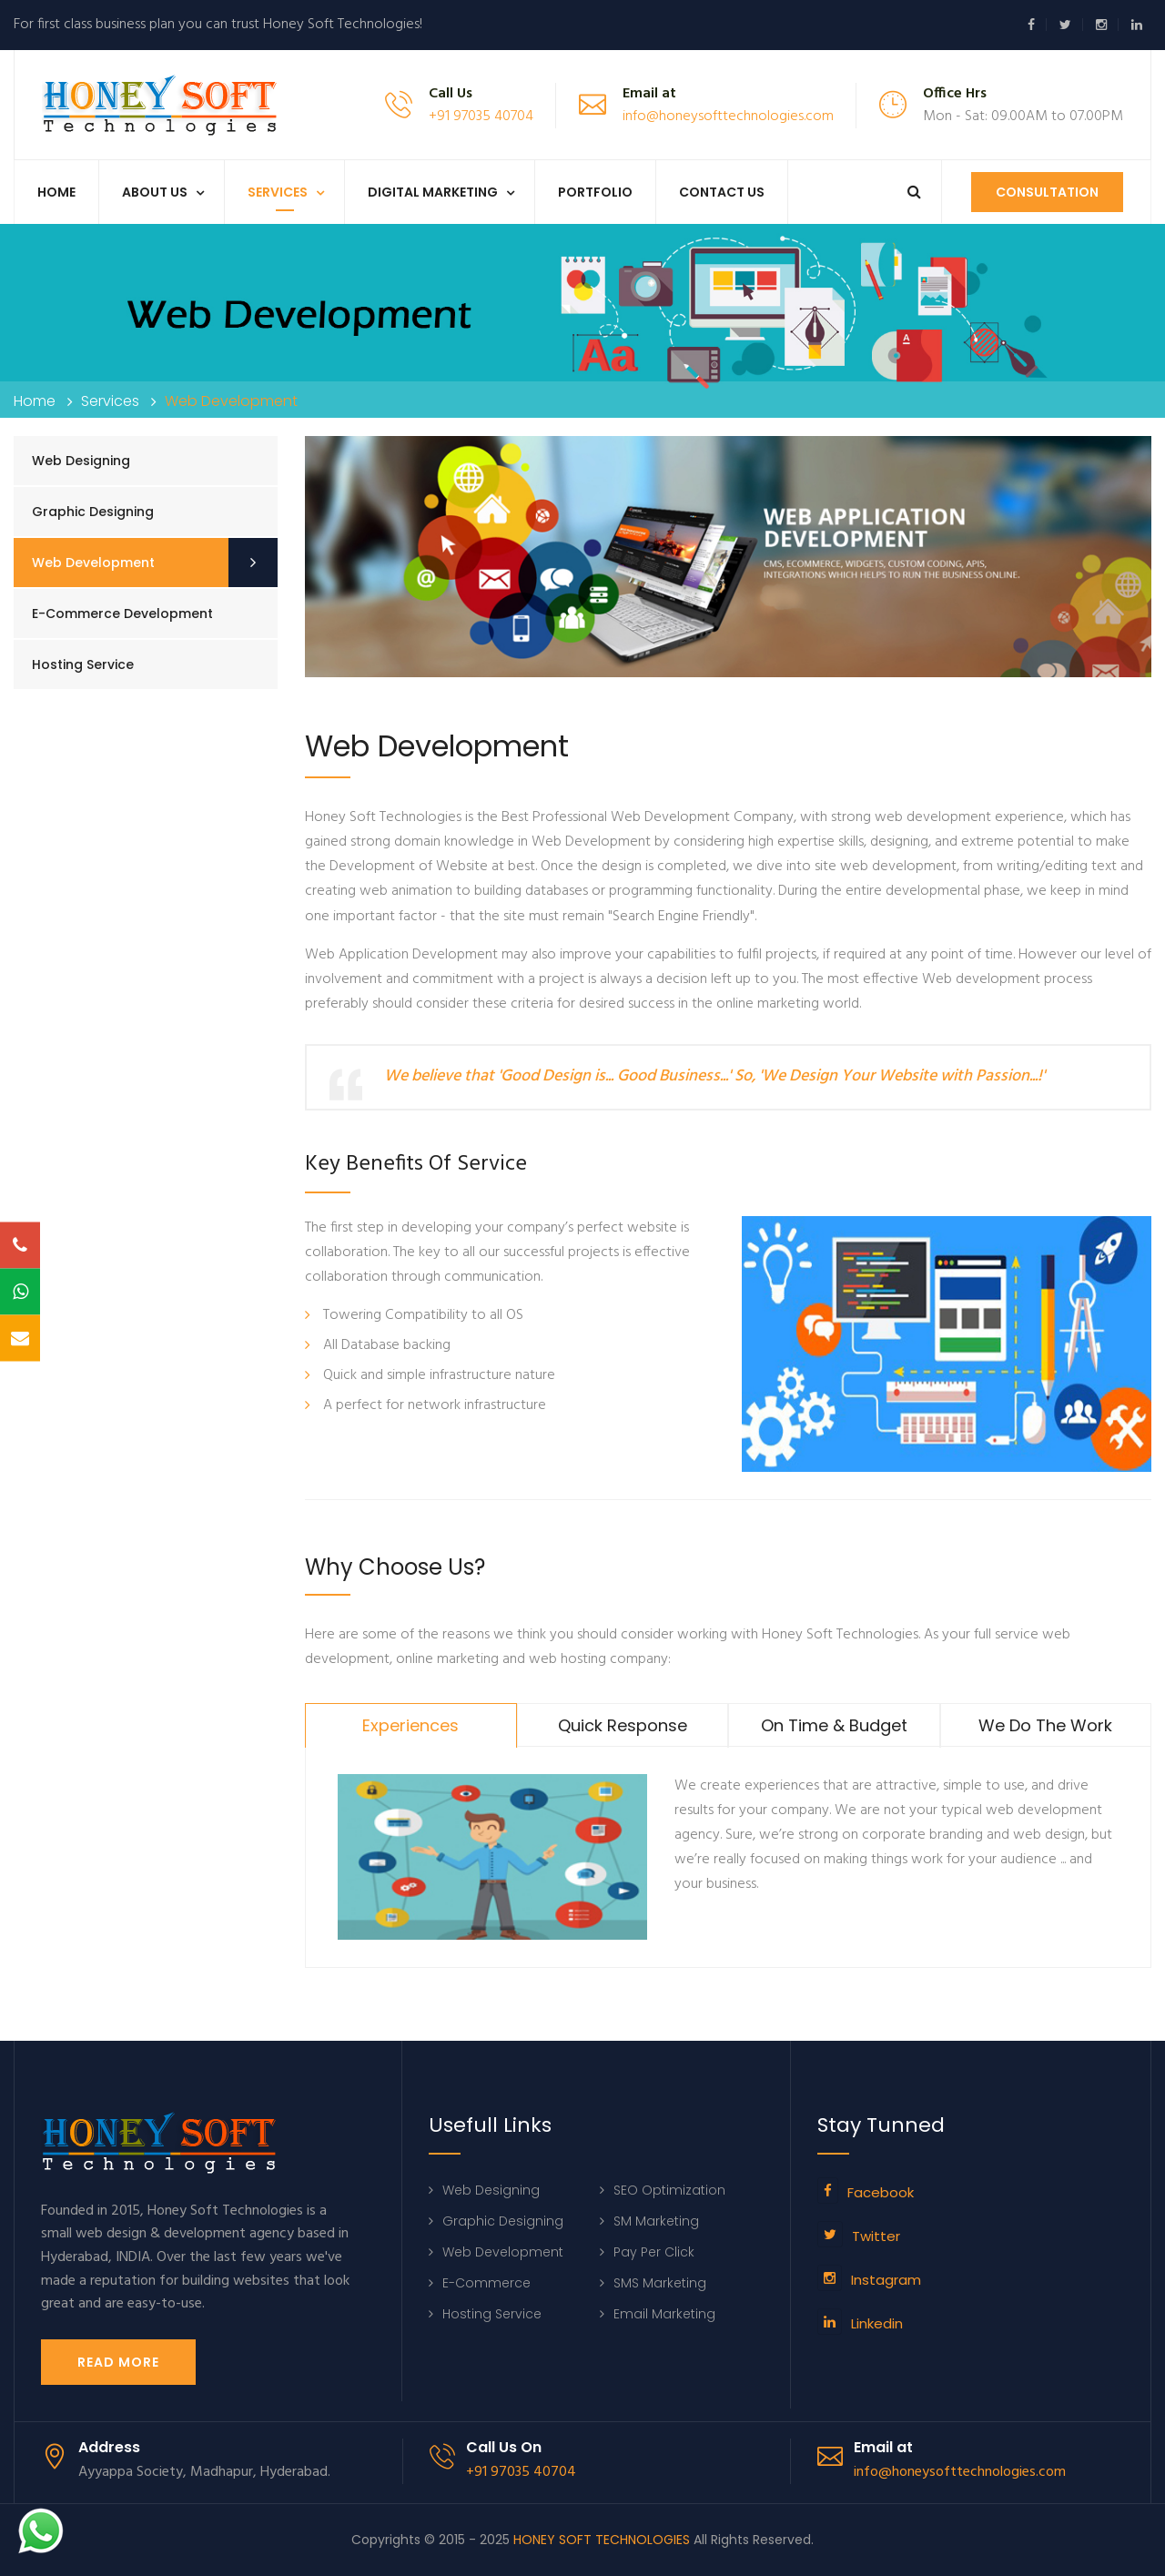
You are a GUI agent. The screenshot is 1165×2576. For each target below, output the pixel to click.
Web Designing (81, 460)
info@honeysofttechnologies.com (728, 116)
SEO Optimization (669, 2190)
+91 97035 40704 (481, 116)
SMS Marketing (659, 2283)
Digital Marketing (433, 192)
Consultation (1047, 192)
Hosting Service (83, 664)
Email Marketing (664, 2314)
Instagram (886, 2279)
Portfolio (595, 192)
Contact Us (722, 192)
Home (56, 192)
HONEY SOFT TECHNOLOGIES (601, 2539)
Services (278, 192)
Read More (118, 2362)
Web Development (93, 562)
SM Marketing (656, 2221)
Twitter (876, 2236)
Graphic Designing (93, 511)
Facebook (880, 2192)
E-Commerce (486, 2283)
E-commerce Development (122, 613)
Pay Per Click (653, 2252)
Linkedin (877, 2323)
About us (154, 192)
